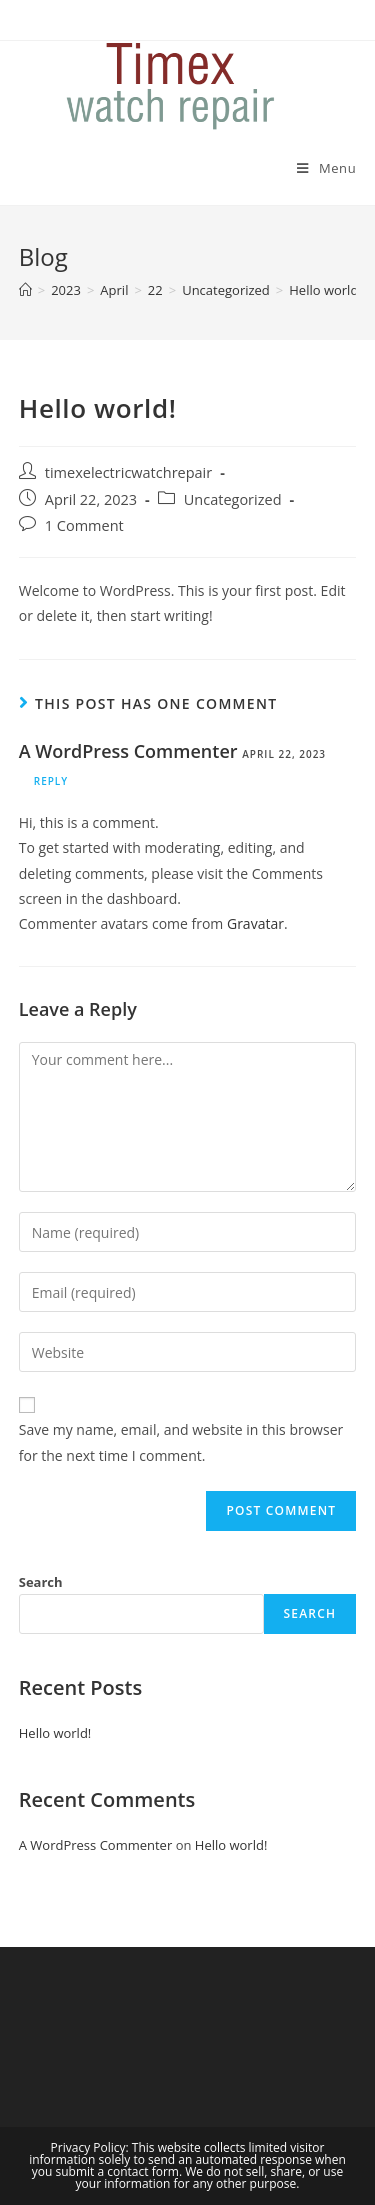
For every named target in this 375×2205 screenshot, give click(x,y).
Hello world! (55, 1733)
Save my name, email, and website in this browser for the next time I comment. (181, 1442)
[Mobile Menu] (326, 168)
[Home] (25, 290)
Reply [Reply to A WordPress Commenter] (51, 781)
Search (41, 1582)
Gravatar (255, 923)
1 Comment (84, 525)
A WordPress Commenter (128, 751)
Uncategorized (233, 499)
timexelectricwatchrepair (128, 472)
